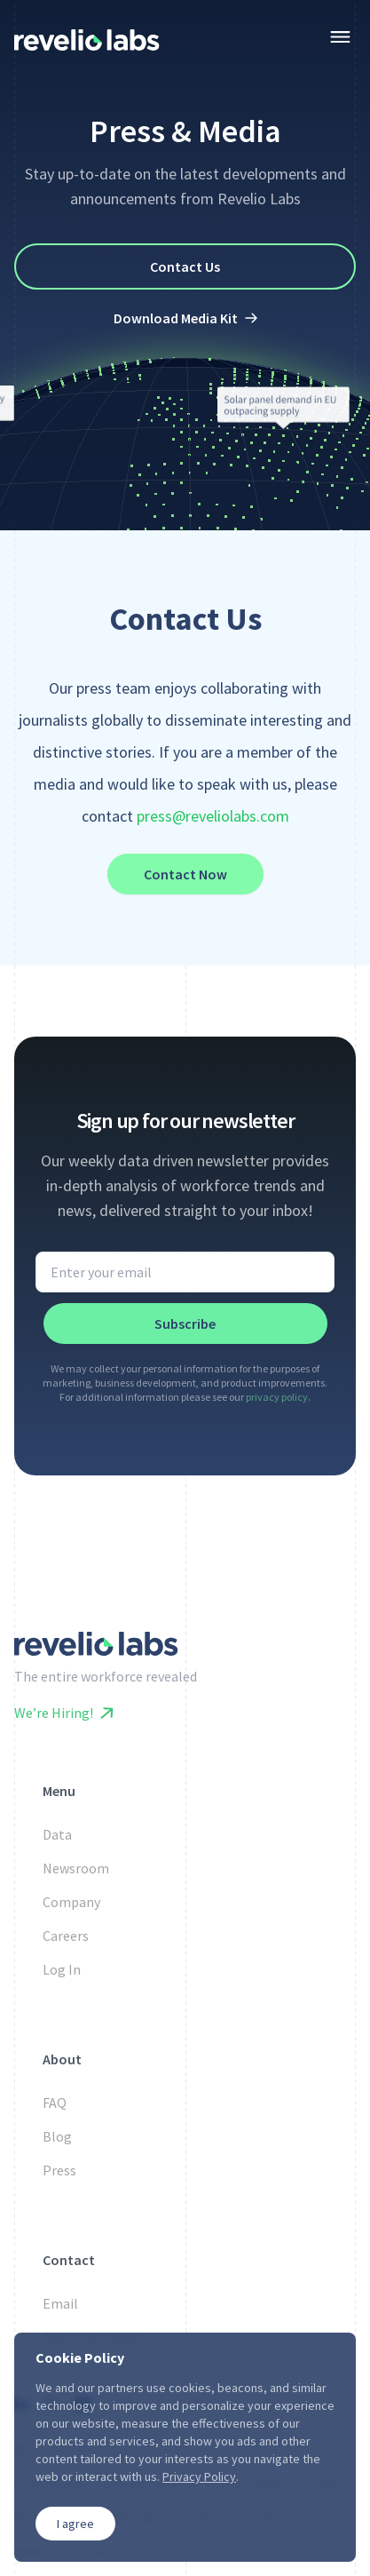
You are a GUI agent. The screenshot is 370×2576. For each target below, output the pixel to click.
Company (71, 1902)
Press (59, 2170)
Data (57, 1834)
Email (60, 2303)
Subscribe (185, 1323)
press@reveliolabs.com (213, 816)
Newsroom (76, 1868)
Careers (66, 1935)
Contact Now (185, 874)
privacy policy (277, 1396)
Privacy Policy (199, 2477)
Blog (57, 2136)
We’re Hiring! (64, 1712)
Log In (62, 1969)
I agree (75, 2524)
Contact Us (185, 266)
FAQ (55, 2102)
